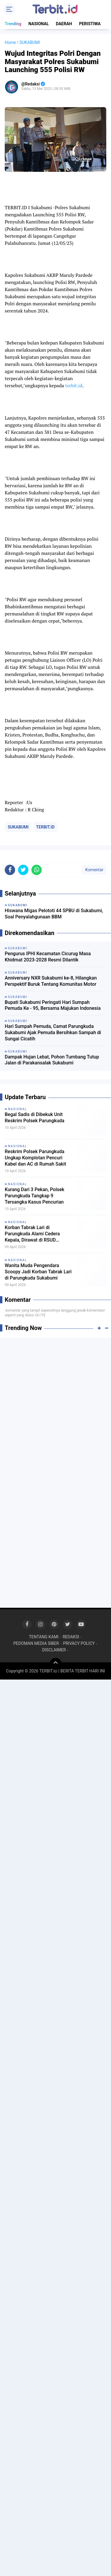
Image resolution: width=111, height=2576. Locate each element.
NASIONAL (38, 23)
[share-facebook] (10, 870)
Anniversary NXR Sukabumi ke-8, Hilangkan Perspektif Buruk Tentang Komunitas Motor (51, 981)
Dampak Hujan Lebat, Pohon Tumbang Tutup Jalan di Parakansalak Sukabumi (52, 1060)
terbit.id (73, 385)
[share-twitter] (23, 870)
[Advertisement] (55, 1399)
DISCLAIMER (54, 1650)
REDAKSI (71, 1636)
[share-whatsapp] (36, 870)
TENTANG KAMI (44, 1636)
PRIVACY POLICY (79, 1643)
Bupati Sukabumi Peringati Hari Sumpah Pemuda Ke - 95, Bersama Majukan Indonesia (53, 1005)
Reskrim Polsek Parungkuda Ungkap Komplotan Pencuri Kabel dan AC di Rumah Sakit (35, 1158)
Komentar (93, 869)
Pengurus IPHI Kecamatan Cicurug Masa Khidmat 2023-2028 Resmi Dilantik (48, 957)
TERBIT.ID (45, 827)
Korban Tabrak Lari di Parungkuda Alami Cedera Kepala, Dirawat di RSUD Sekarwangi (32, 1234)
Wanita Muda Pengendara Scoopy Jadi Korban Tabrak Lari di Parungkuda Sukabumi (38, 1272)
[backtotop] (56, 1664)
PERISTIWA (90, 23)
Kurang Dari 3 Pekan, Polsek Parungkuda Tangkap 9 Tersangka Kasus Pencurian (34, 1196)
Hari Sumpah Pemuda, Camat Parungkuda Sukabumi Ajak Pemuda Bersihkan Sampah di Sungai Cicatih (53, 1032)
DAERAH (64, 23)
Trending (13, 23)
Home (10, 42)
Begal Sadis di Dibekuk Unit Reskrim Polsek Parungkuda (34, 1117)
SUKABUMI (18, 827)
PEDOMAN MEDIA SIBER (36, 1643)
